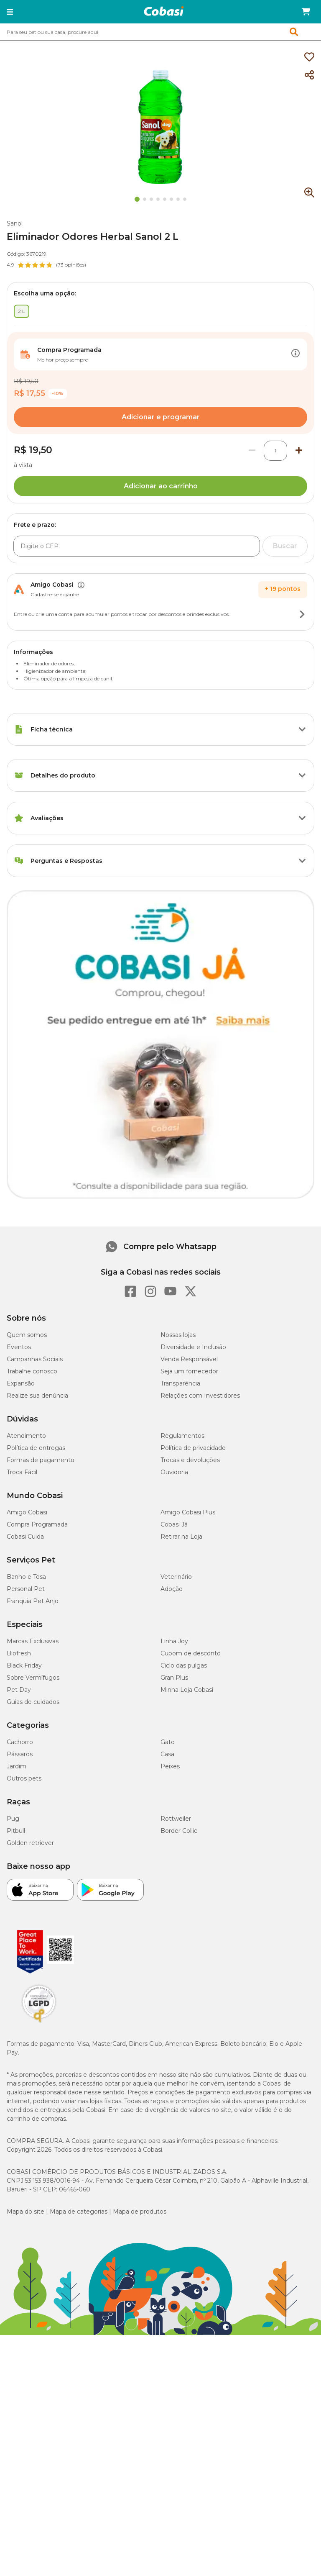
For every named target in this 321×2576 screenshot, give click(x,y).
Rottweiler (175, 1818)
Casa (167, 1754)
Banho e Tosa (26, 1576)
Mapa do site (25, 2211)
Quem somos (27, 1335)
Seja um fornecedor (189, 1371)
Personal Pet (26, 1589)
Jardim (16, 1766)
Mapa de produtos (139, 2211)
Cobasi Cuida (25, 1536)
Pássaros (20, 1754)
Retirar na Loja (181, 1536)
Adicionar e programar (161, 417)
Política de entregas (36, 1448)
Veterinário (176, 1576)
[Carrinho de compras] (306, 12)
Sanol (15, 223)
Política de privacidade (193, 1448)
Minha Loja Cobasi (186, 1689)
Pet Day (19, 1689)
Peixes (170, 1766)
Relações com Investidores (200, 1395)
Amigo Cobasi (27, 1512)
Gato (167, 1742)
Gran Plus (174, 1677)
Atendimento (26, 1435)
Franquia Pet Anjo (33, 1601)
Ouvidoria (174, 1472)
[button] (10, 12)
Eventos (19, 1347)
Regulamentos (182, 1435)
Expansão (21, 1383)
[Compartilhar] (309, 75)
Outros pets (24, 1778)
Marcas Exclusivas (33, 1641)
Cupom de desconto (190, 1653)
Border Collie (179, 1831)
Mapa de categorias (78, 2211)
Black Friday (24, 1665)
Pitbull (16, 1831)
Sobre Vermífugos (33, 1677)
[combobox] (160, 31)
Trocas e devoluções (190, 1460)
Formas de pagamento (40, 1460)
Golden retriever (30, 1843)
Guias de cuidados (33, 1702)
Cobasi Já (174, 1524)
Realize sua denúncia (37, 1395)
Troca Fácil (22, 1472)
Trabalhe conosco (32, 1371)
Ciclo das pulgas (183, 1665)
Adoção (171, 1589)
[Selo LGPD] (39, 2023)
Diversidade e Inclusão (193, 1347)
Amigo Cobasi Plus (187, 1512)
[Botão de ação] (295, 354)
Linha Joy (174, 1641)
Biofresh (19, 1653)
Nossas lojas (178, 1335)
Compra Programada (37, 1524)
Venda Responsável (189, 1359)
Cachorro (20, 1742)
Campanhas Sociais (35, 1359)
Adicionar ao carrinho (161, 486)
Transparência (180, 1383)
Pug (13, 1818)
